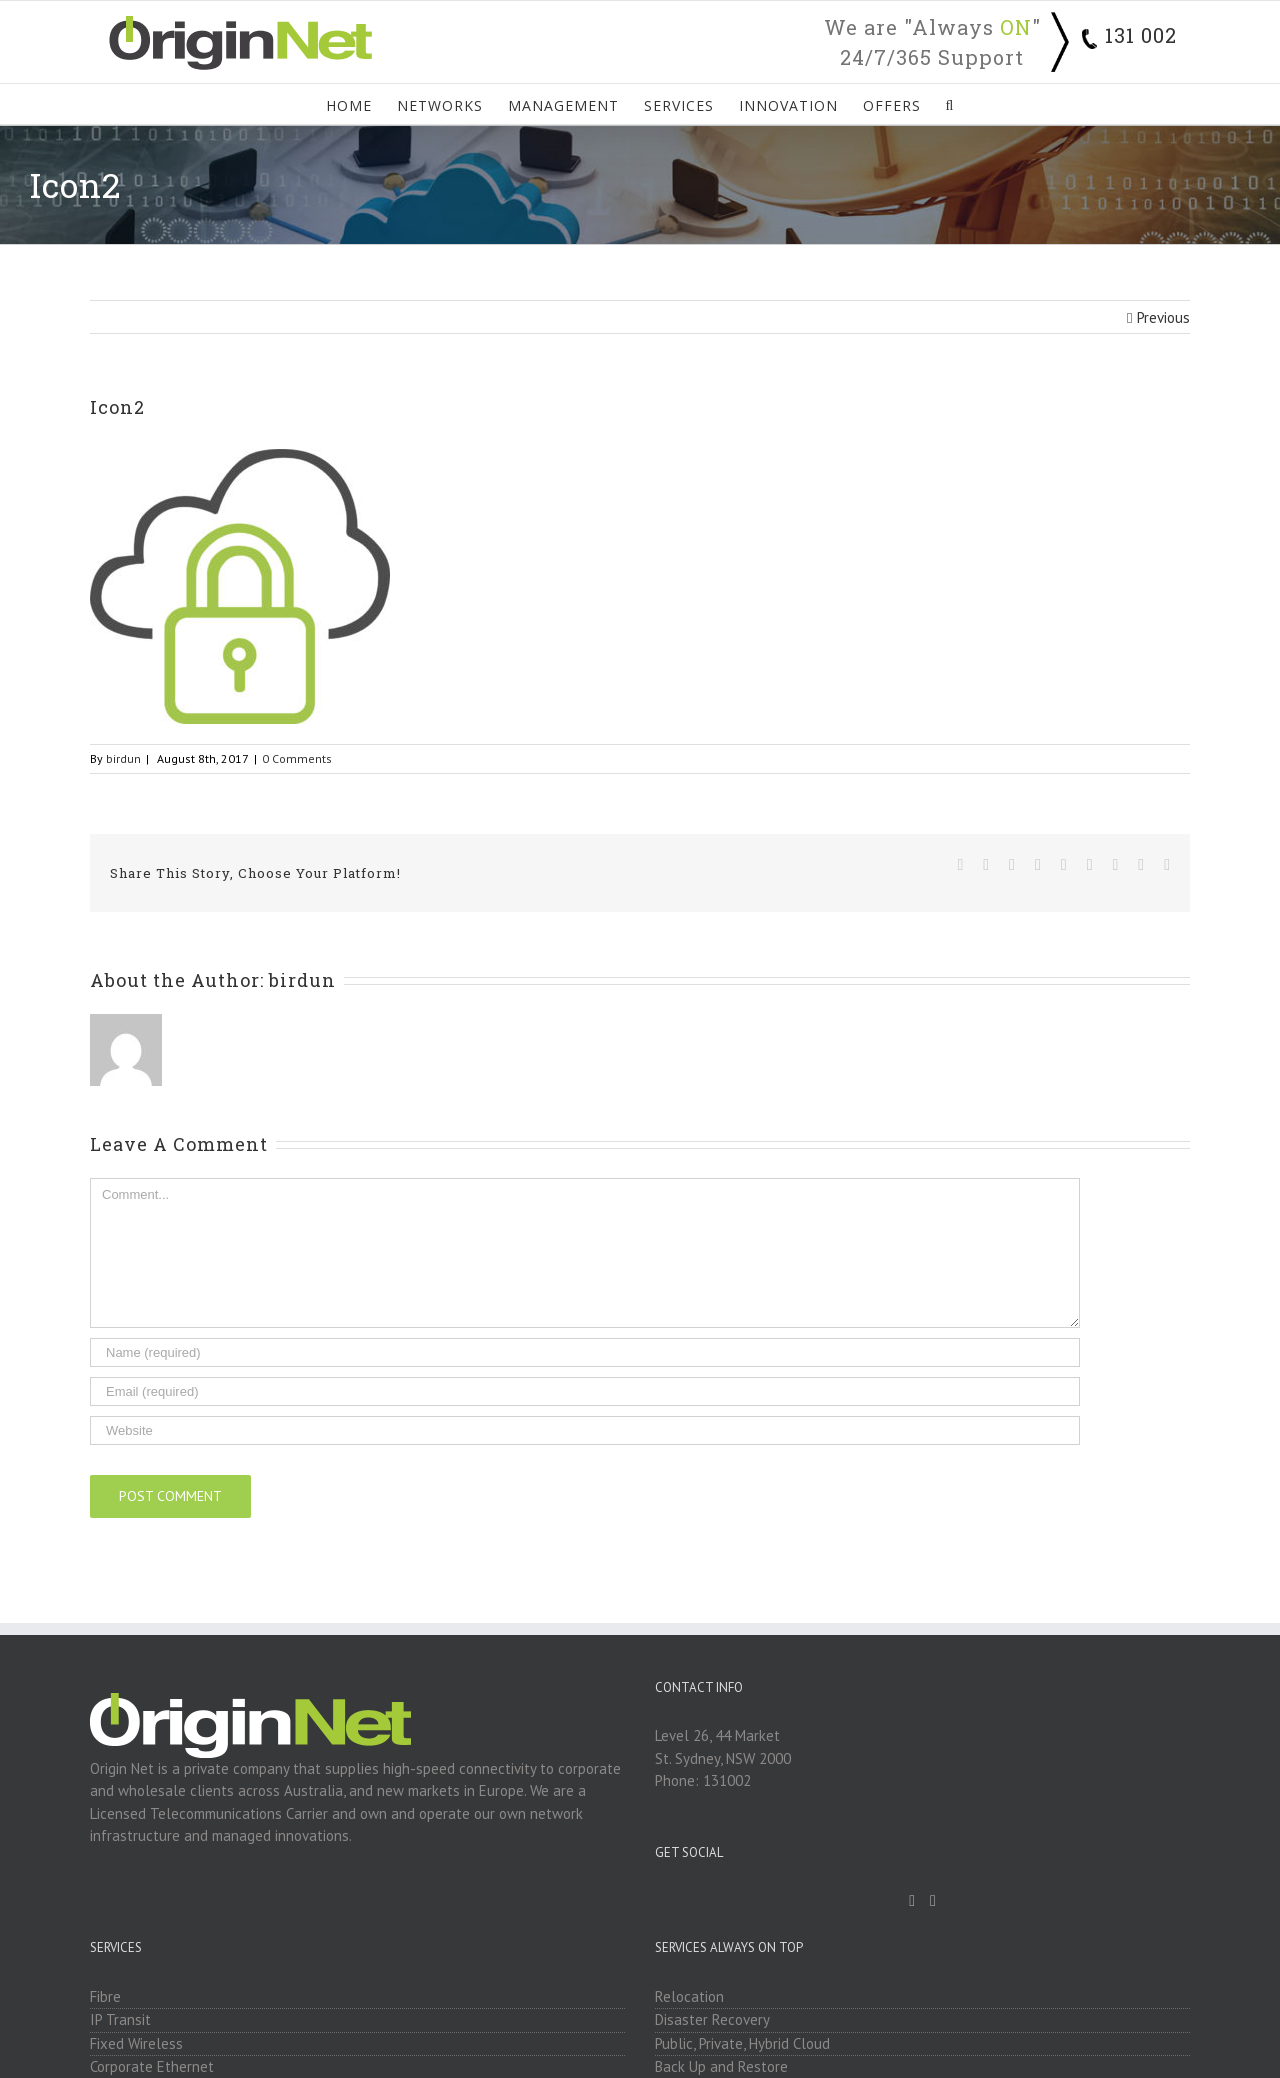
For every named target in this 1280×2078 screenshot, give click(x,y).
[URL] (585, 1430)
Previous (1163, 317)
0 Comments (297, 758)
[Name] (585, 1352)
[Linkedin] (933, 1901)
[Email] (585, 1391)
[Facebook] (912, 1901)
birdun (123, 758)
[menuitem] (361, 104)
